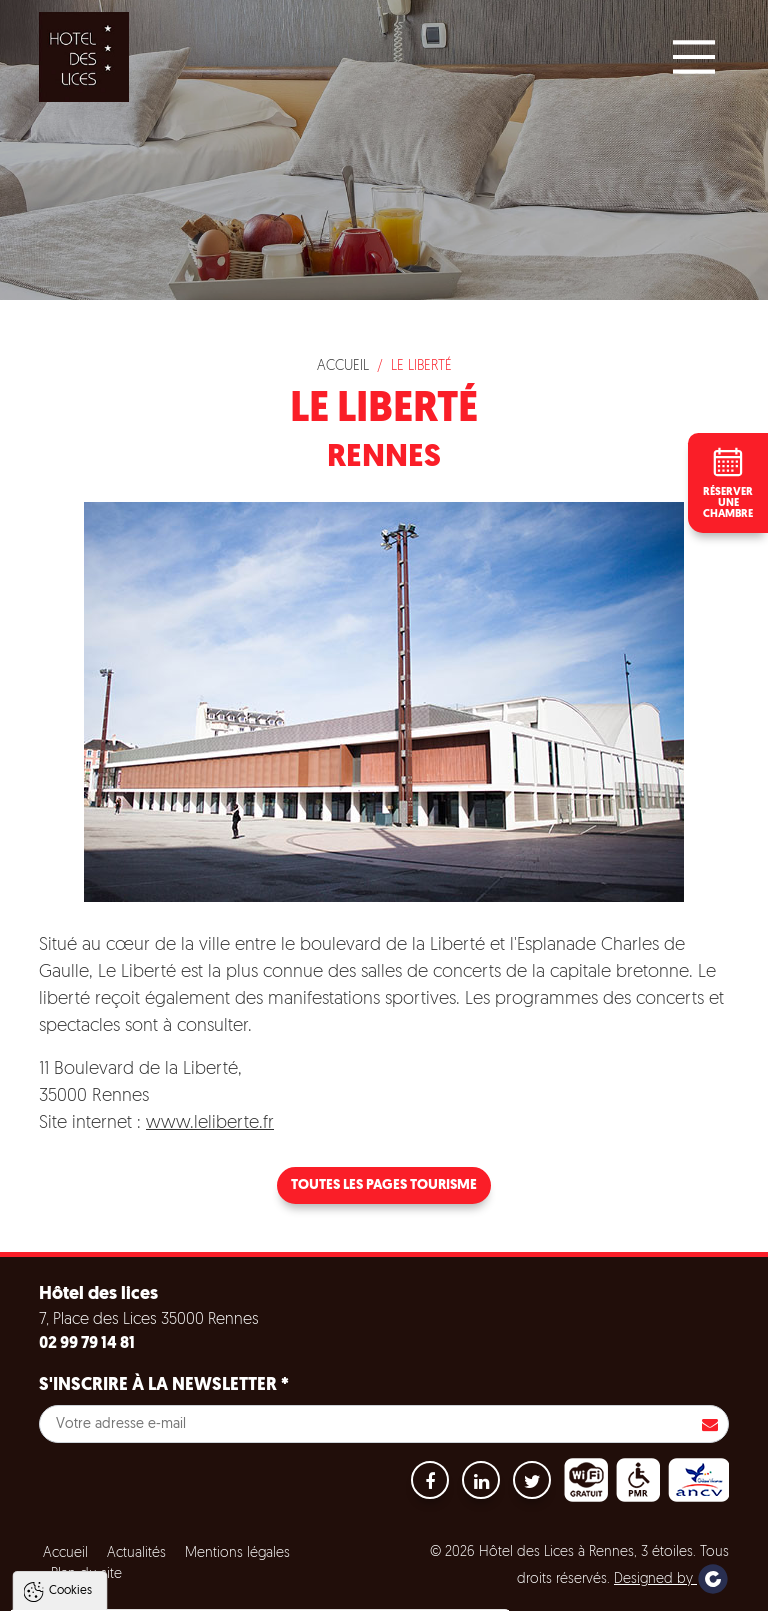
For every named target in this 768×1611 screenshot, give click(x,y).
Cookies (70, 1389)
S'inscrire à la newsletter (164, 1385)
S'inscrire (710, 1424)
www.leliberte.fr (210, 1123)
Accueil (343, 366)
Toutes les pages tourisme (384, 1185)
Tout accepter (143, 1592)
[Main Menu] (694, 57)
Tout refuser (267, 1592)
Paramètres (383, 1592)
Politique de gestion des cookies (128, 1543)
